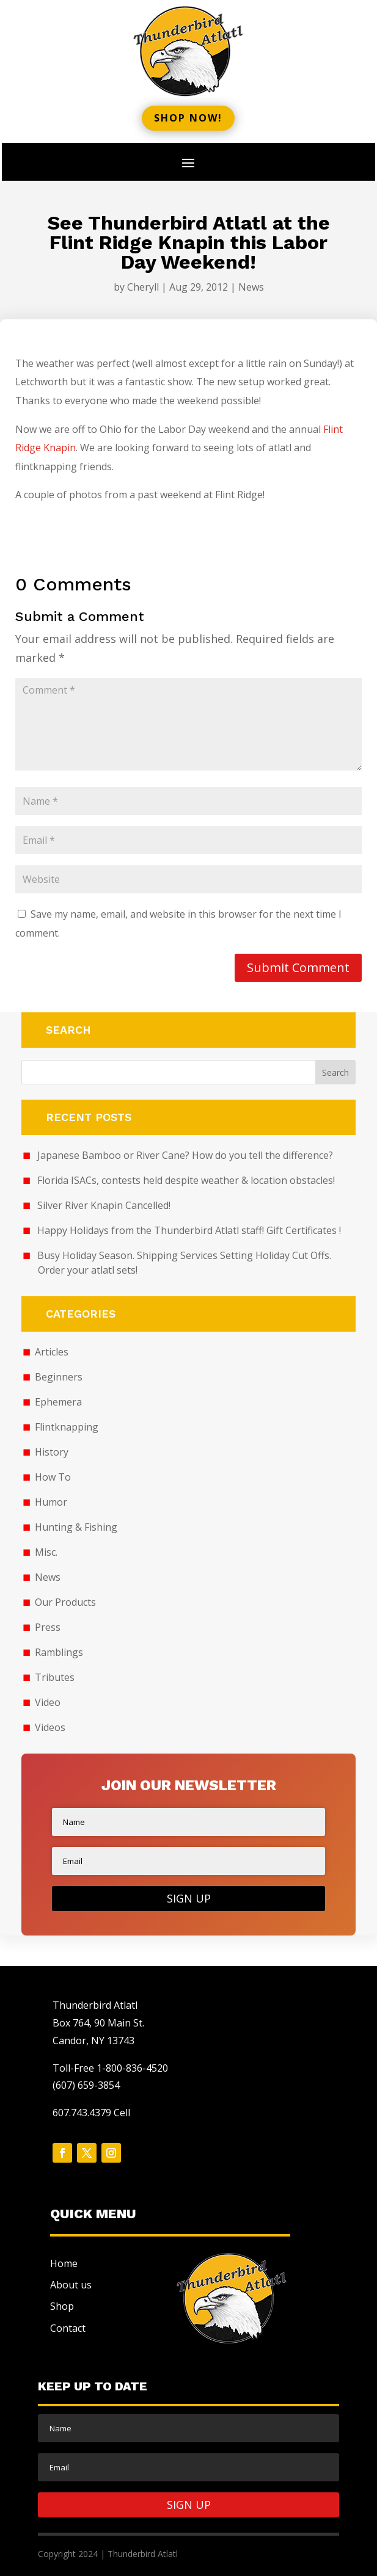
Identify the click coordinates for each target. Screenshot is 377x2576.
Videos (50, 1727)
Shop (62, 2306)
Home (64, 2263)
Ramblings (59, 1652)
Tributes (55, 1677)
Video (47, 1702)
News (251, 287)
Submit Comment (298, 967)
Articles (51, 1352)
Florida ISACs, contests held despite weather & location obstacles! (186, 1180)
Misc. (46, 1552)
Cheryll (143, 287)
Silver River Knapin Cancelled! (103, 1205)
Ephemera (58, 1402)
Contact (68, 2328)
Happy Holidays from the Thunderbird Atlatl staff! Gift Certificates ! (189, 1230)
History (51, 1452)
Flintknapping (66, 1427)
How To (53, 1477)
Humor (51, 1502)
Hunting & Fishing (76, 1527)
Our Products (65, 1602)
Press (47, 1627)
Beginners (58, 1377)
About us (71, 2284)
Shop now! (188, 118)
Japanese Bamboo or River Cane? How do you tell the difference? (185, 1155)
